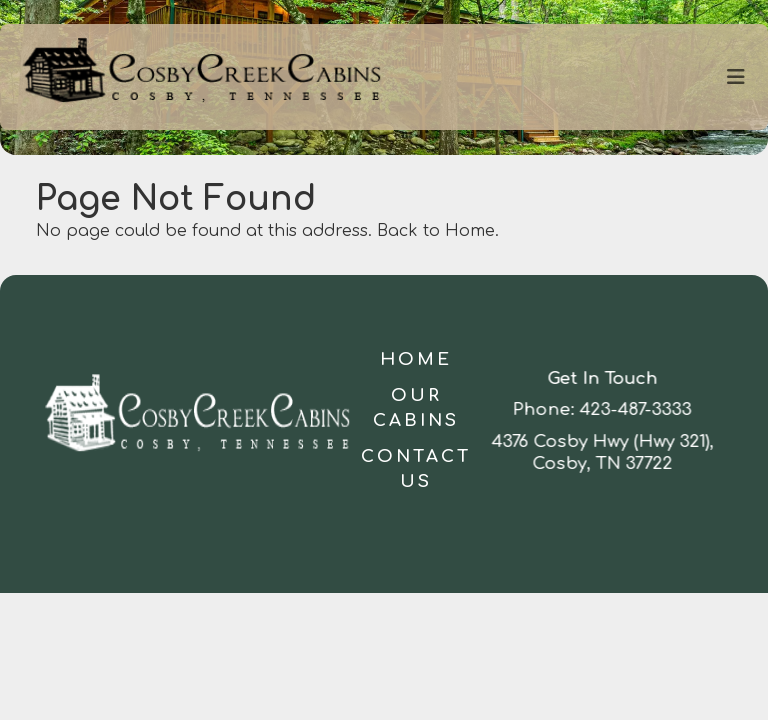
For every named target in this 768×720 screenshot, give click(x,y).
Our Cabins (417, 408)
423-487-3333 (637, 409)
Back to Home (436, 231)
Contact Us (417, 469)
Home (417, 359)
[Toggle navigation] (736, 77)
